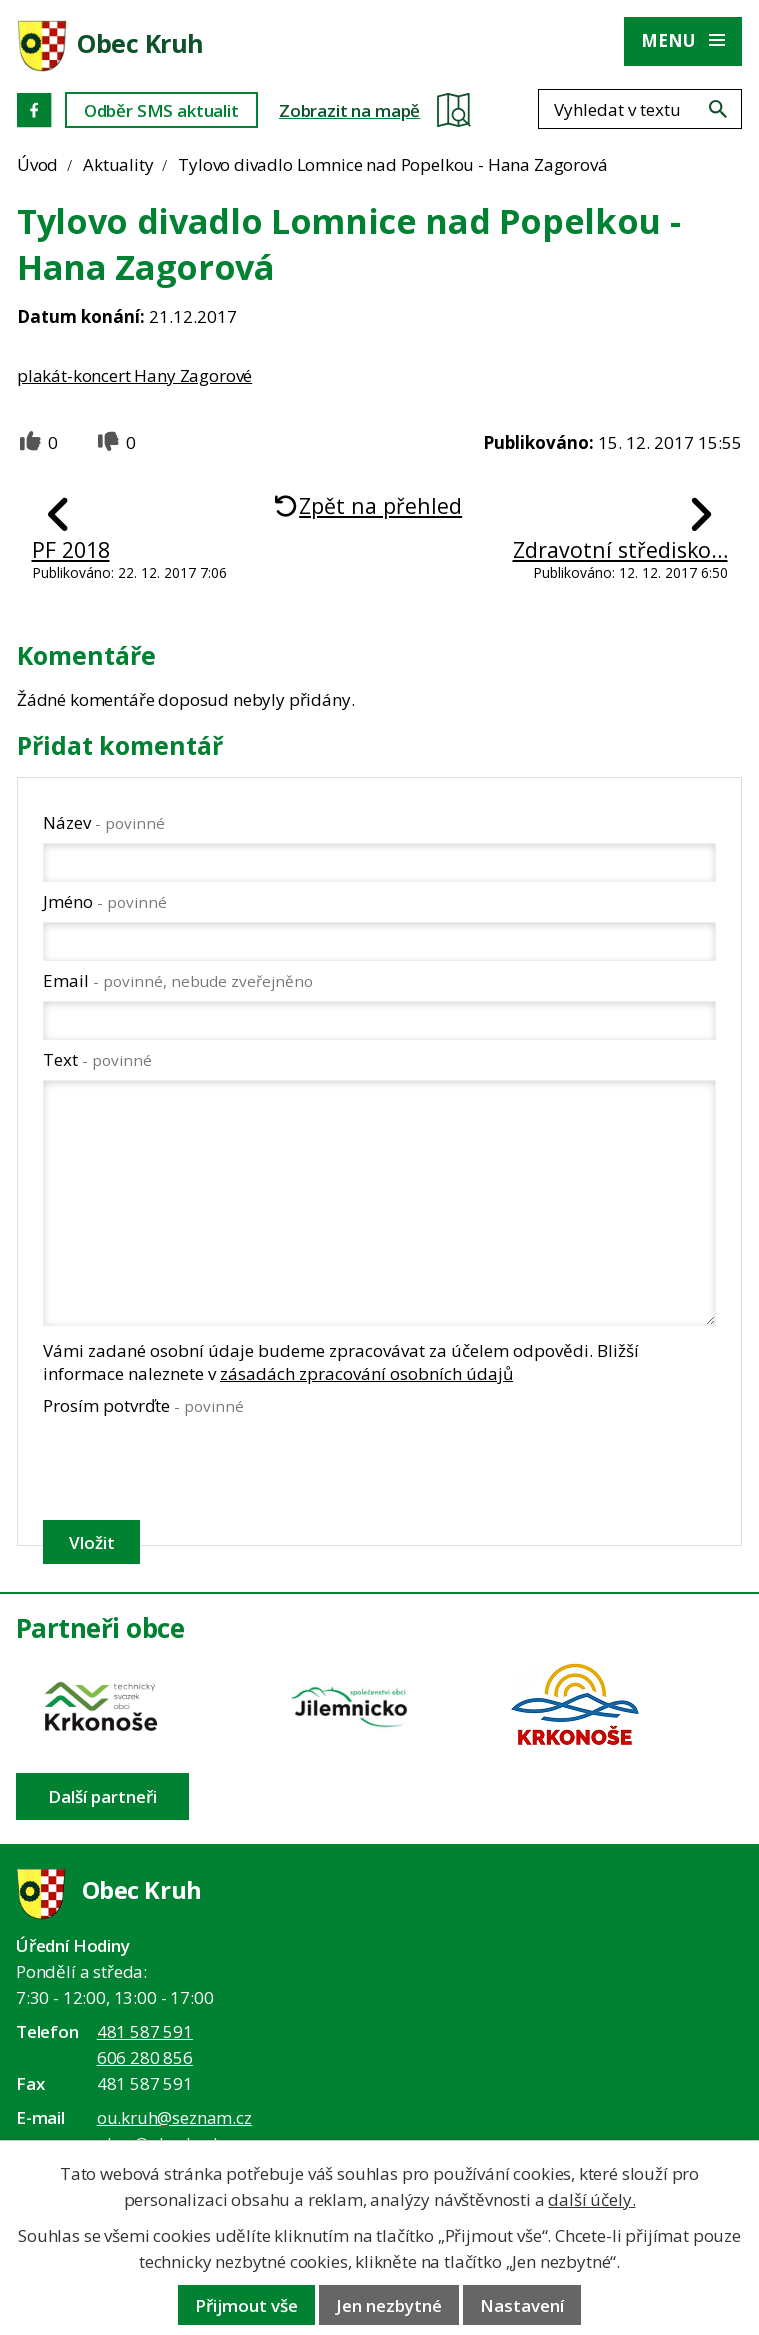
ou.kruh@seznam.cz (174, 2117)
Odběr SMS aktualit (161, 110)
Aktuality (118, 164)
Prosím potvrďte (143, 1405)
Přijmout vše (246, 2305)
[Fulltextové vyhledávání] (640, 109)
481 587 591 (145, 2031)
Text (97, 1059)
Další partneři (102, 1796)
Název (104, 822)
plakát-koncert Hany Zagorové (134, 375)
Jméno (105, 901)
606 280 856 (145, 2057)
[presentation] (193, 1468)
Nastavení (522, 2305)
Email (178, 980)
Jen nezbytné (389, 2305)
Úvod (37, 164)
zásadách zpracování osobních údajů (366, 1373)
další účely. (591, 2199)
